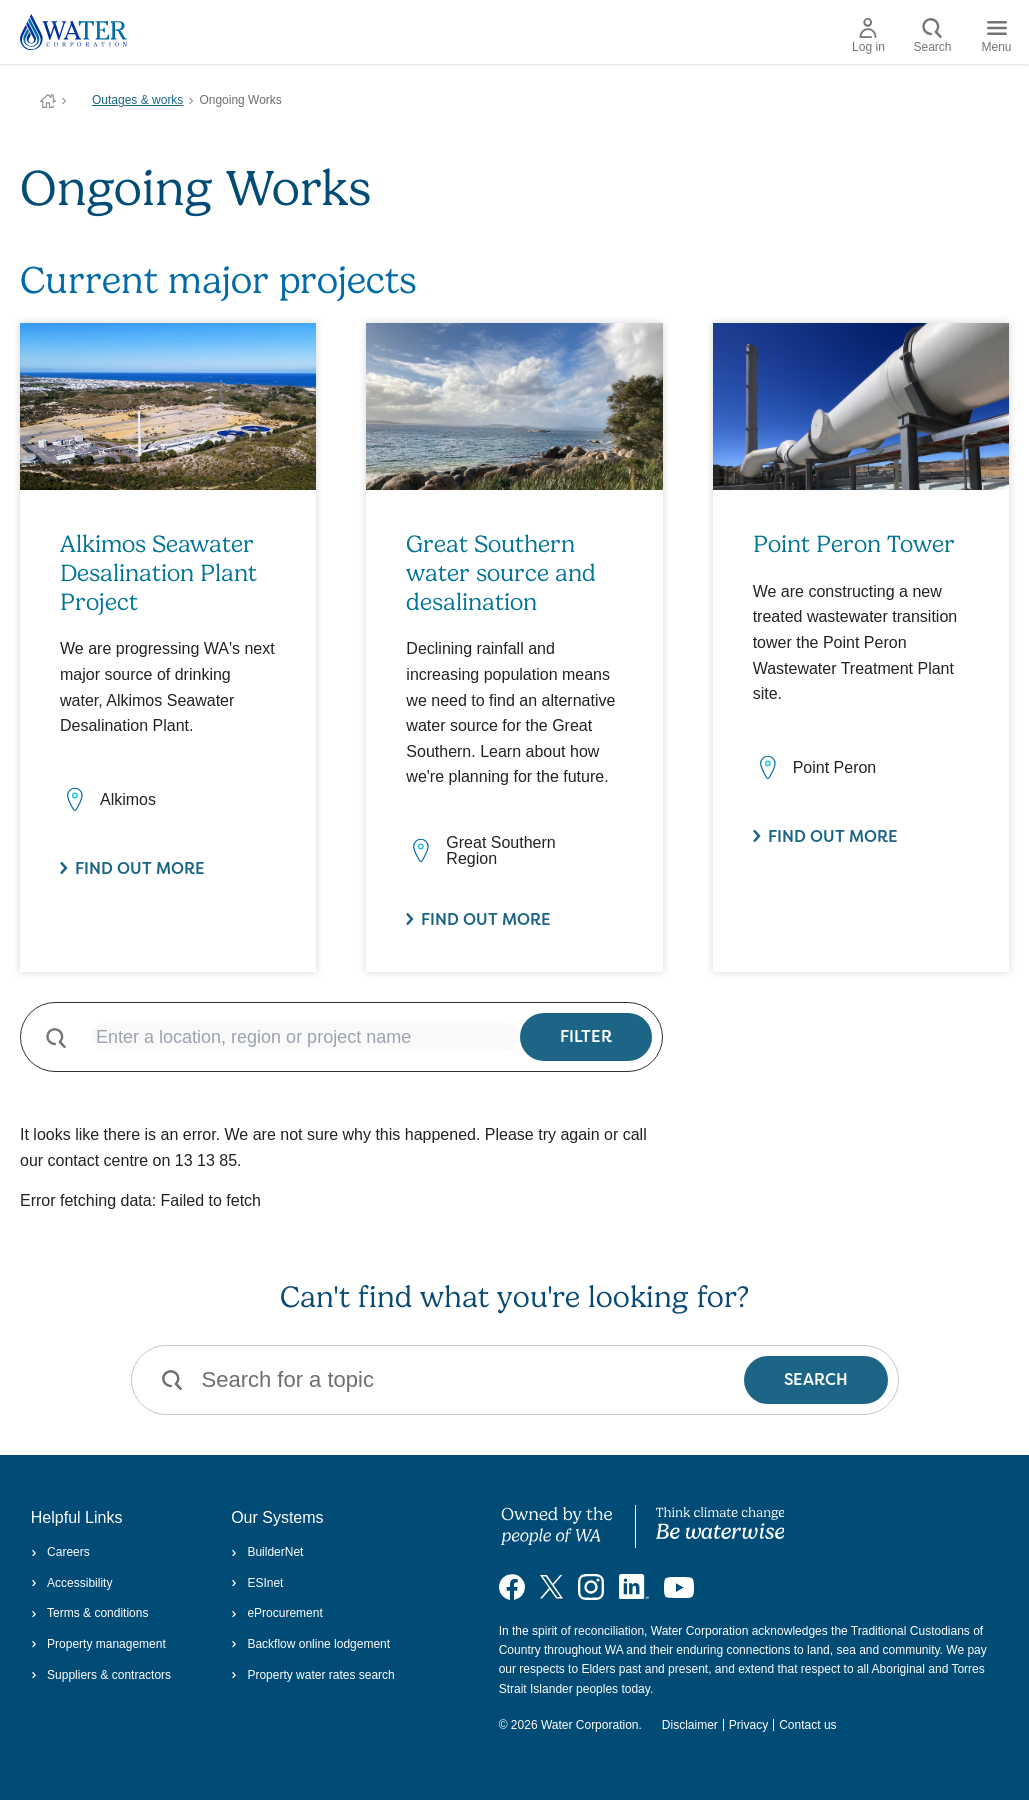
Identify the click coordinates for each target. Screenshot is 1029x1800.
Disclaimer (690, 1725)
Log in (868, 36)
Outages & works (137, 100)
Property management (98, 1644)
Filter (586, 1036)
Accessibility (72, 1583)
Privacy (748, 1725)
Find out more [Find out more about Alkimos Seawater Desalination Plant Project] (140, 868)
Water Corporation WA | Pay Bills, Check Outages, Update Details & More (48, 101)
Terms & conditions (90, 1613)
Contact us (807, 1725)
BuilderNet (267, 1552)
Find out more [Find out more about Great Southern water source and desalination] (486, 919)
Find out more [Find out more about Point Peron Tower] (833, 836)
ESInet (257, 1583)
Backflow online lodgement (310, 1644)
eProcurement (277, 1613)
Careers (60, 1552)
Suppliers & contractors (101, 1675)
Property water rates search (313, 1675)
